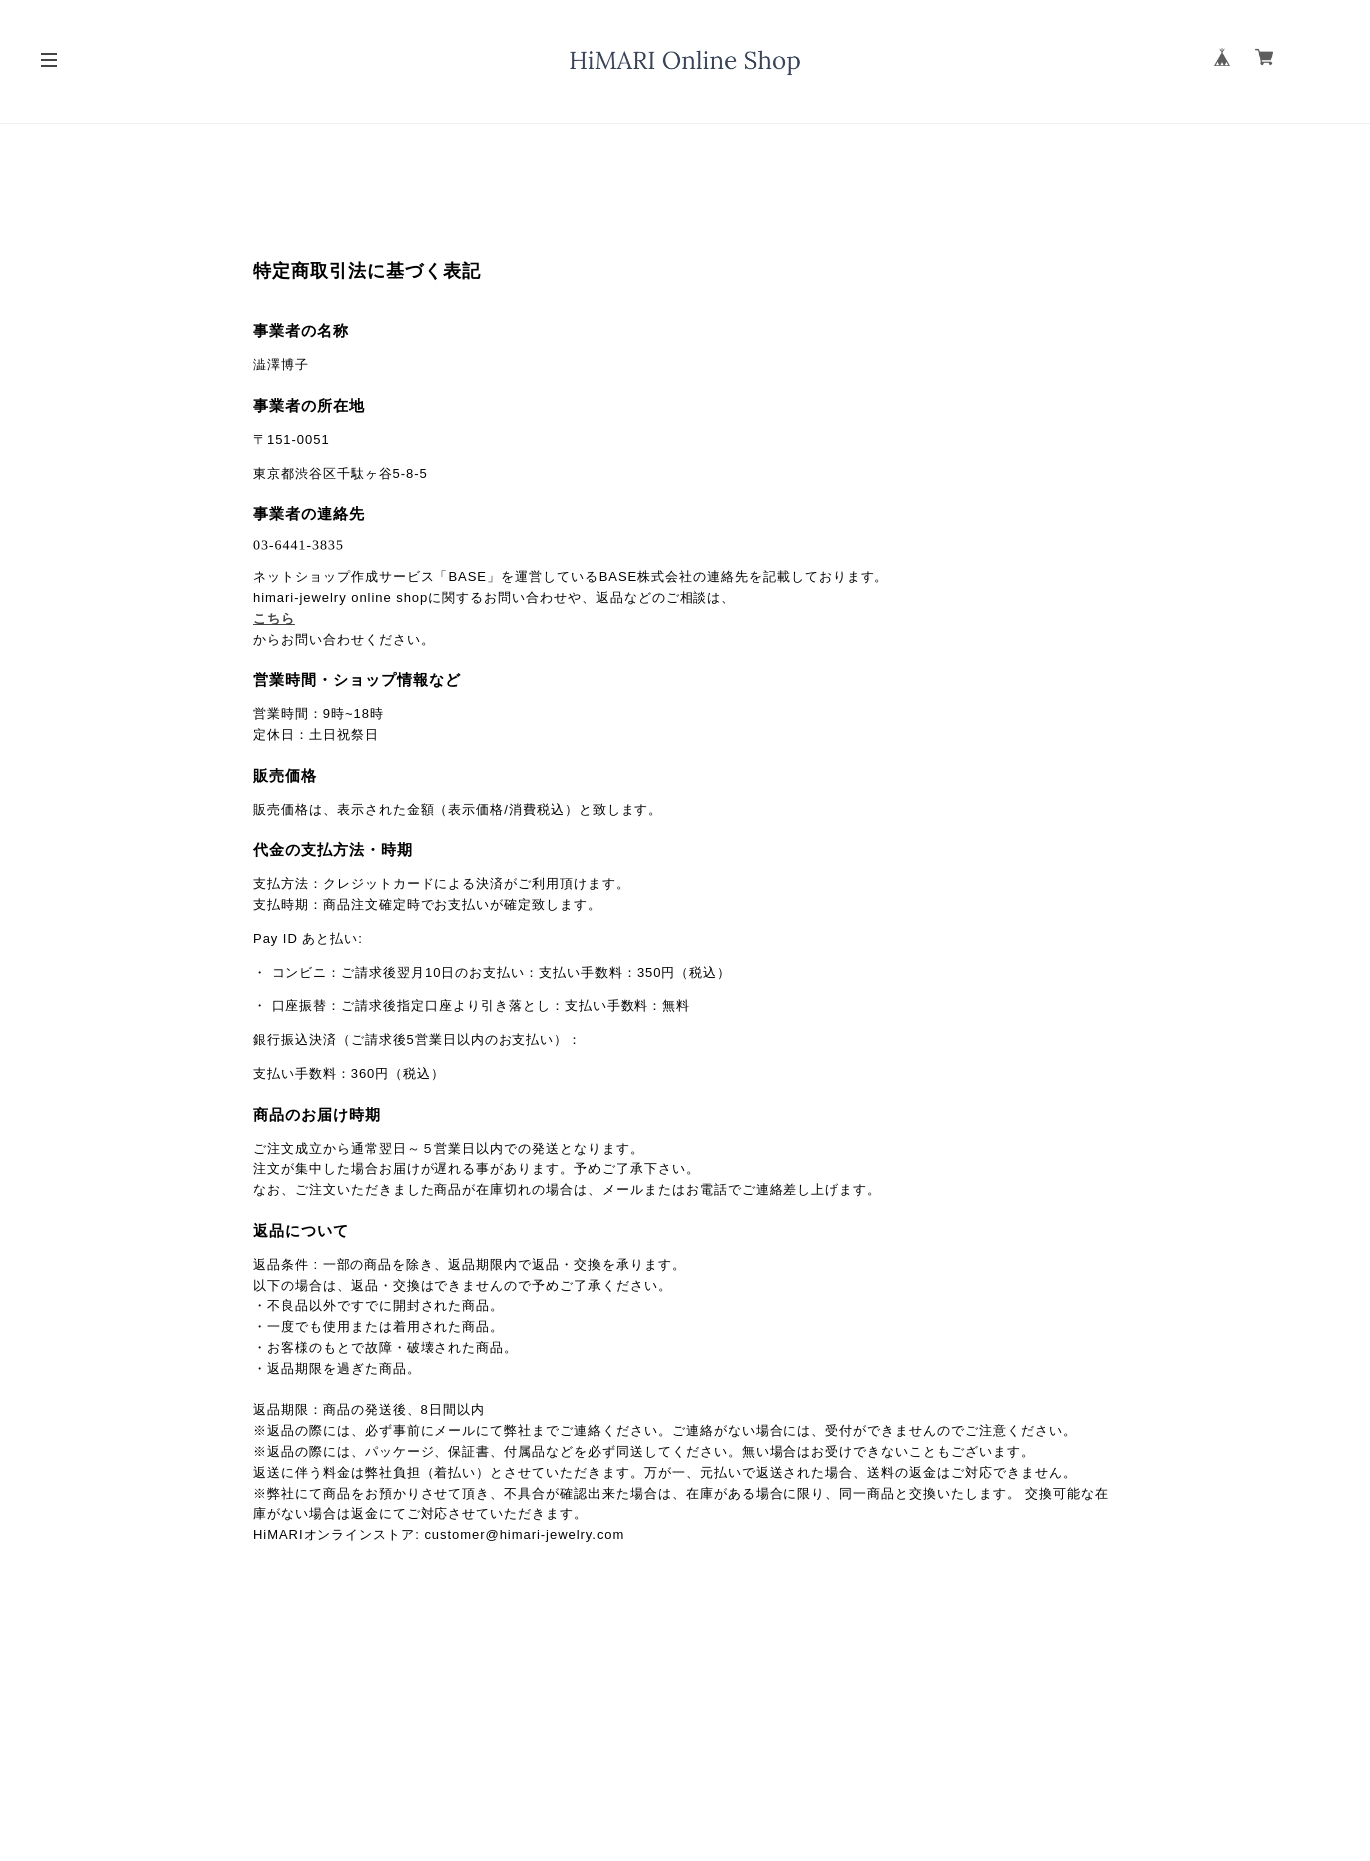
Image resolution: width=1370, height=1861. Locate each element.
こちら (274, 618)
